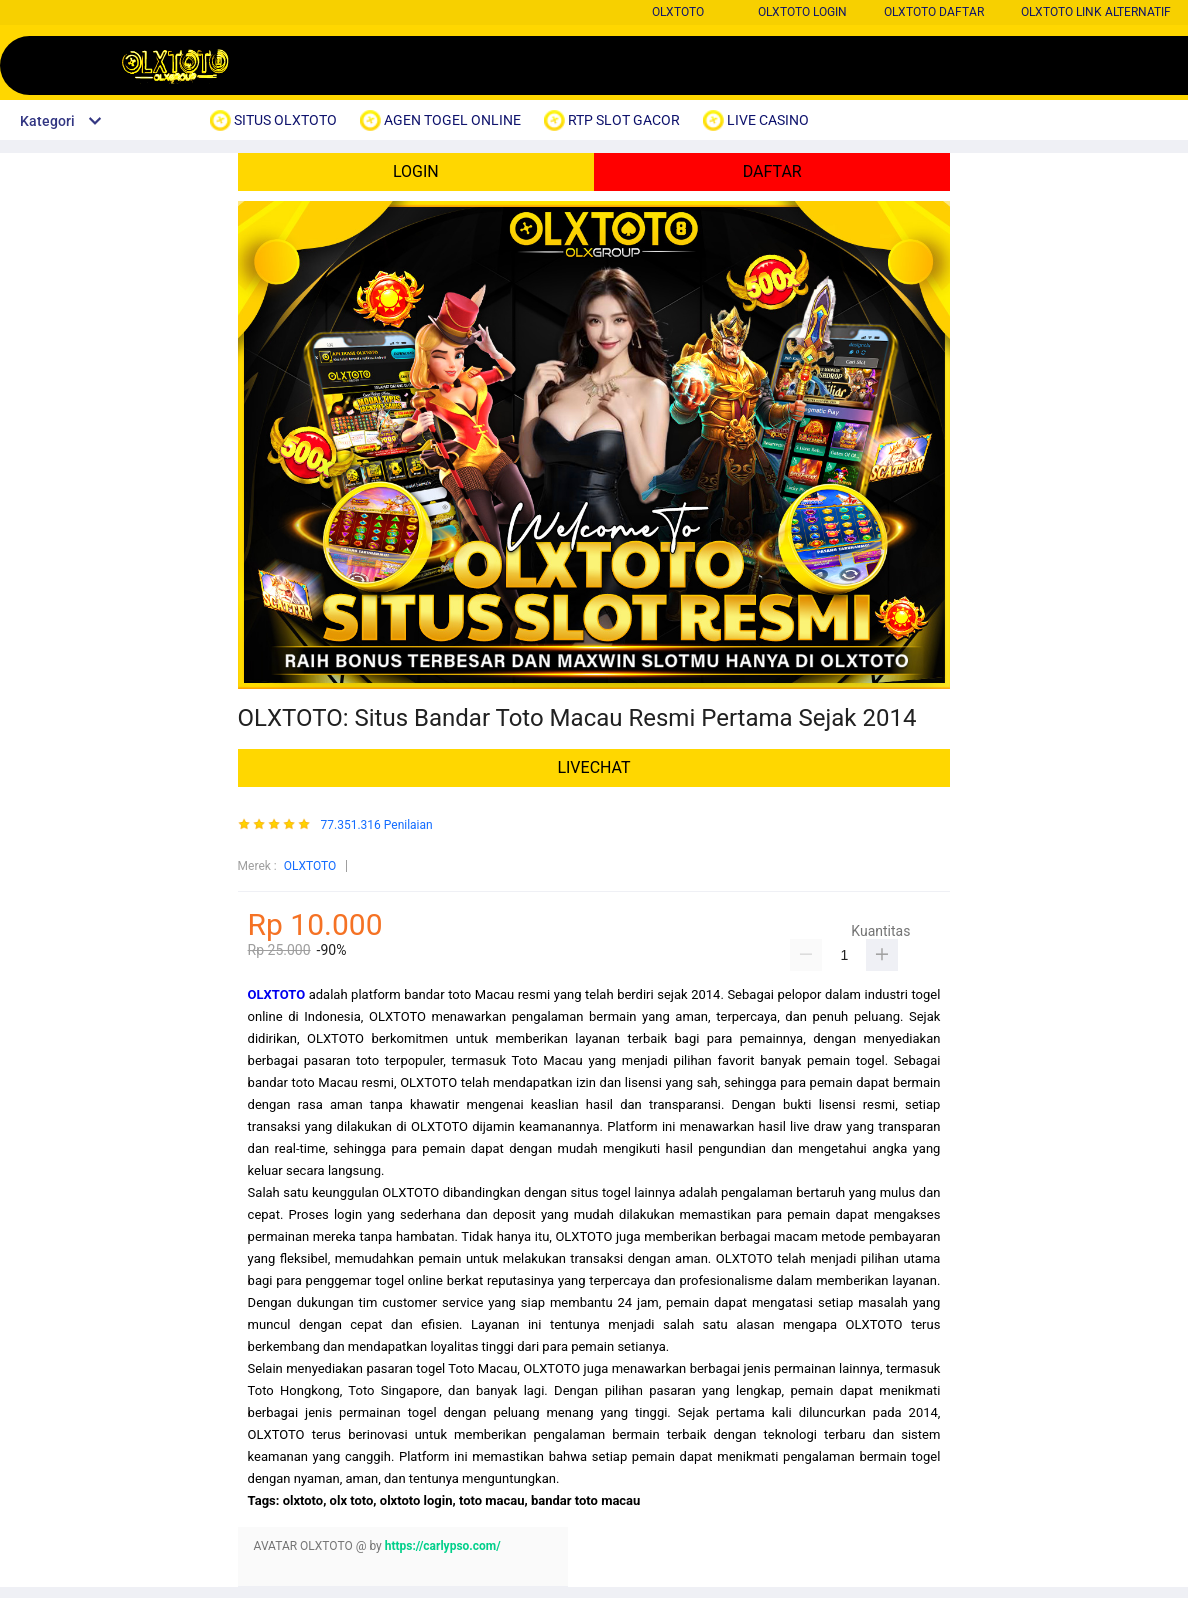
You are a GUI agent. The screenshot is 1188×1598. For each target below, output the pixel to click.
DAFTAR (772, 171)
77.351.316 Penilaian (377, 825)
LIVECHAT (593, 767)
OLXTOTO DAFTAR (934, 12)
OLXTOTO (678, 12)
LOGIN (416, 171)
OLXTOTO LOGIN (802, 12)
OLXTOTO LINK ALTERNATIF (1096, 12)
